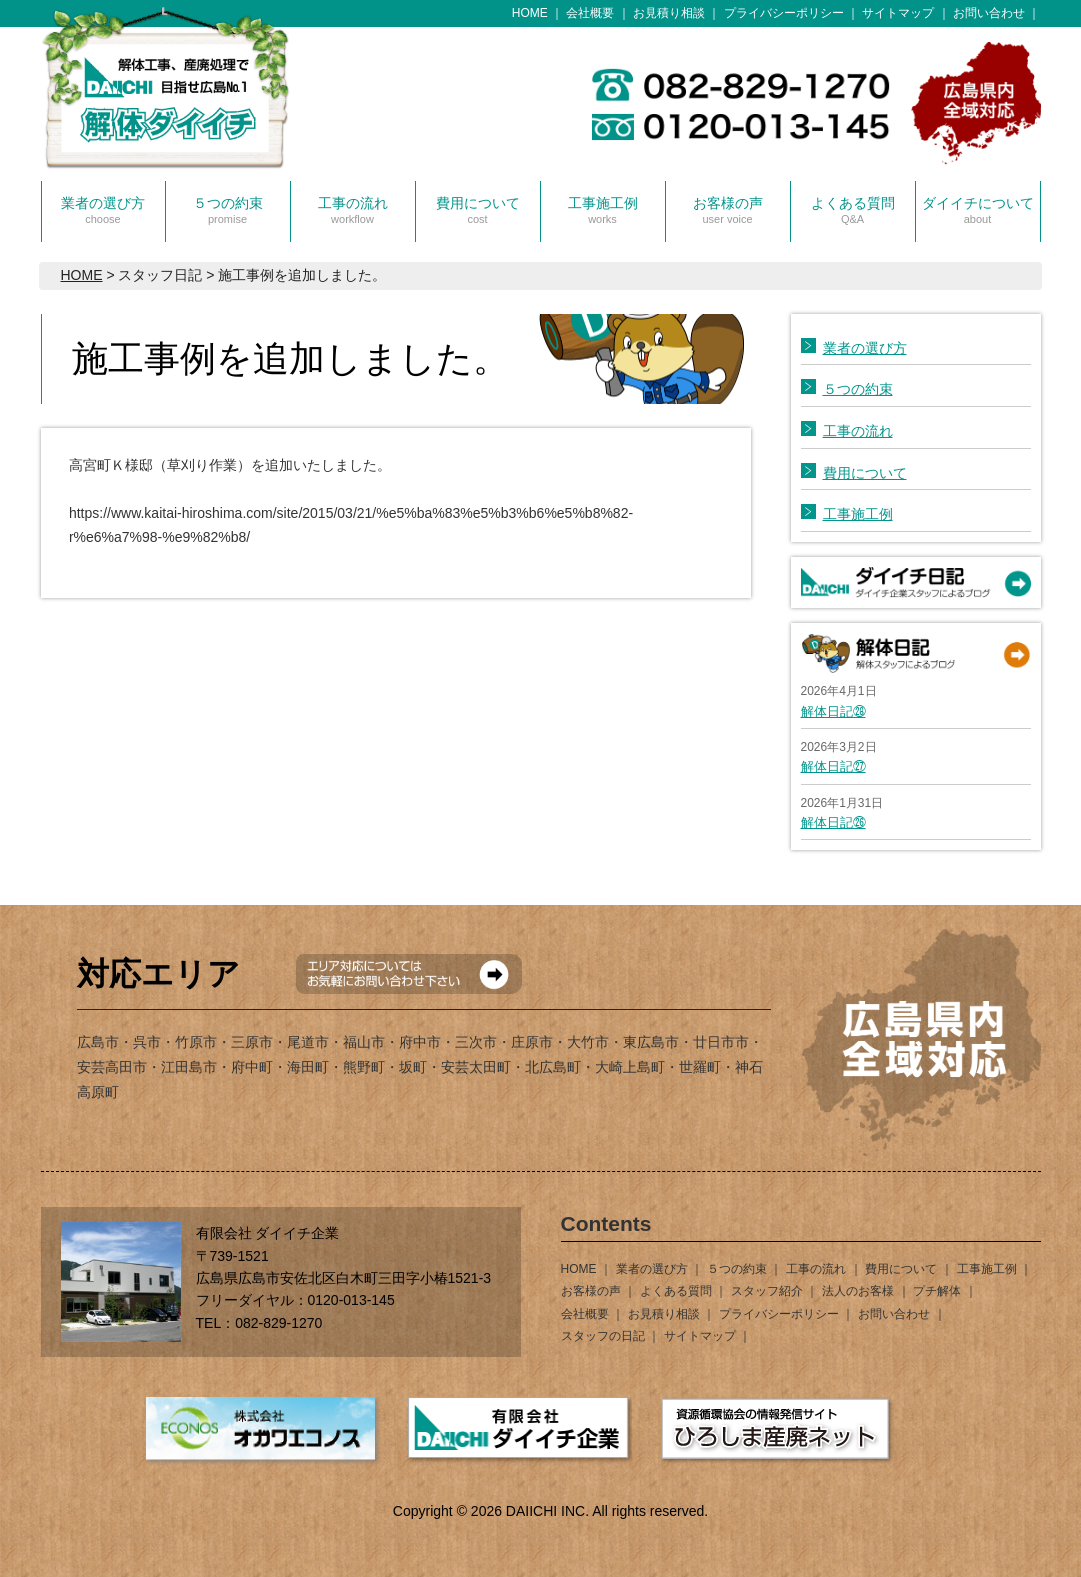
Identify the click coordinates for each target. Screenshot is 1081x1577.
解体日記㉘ (833, 711)
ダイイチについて (978, 210)
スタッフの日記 (603, 1336)
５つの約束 (228, 210)
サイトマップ (898, 13)
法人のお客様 (858, 1291)
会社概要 (590, 13)
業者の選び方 (103, 210)
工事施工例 (603, 210)
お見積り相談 (669, 13)
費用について (478, 210)
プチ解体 (937, 1291)
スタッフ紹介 (767, 1291)
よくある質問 (853, 210)
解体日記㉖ (833, 822)
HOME (530, 13)
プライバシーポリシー (784, 13)
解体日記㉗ (833, 766)
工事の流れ (353, 210)
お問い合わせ (989, 13)
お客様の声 (728, 210)
